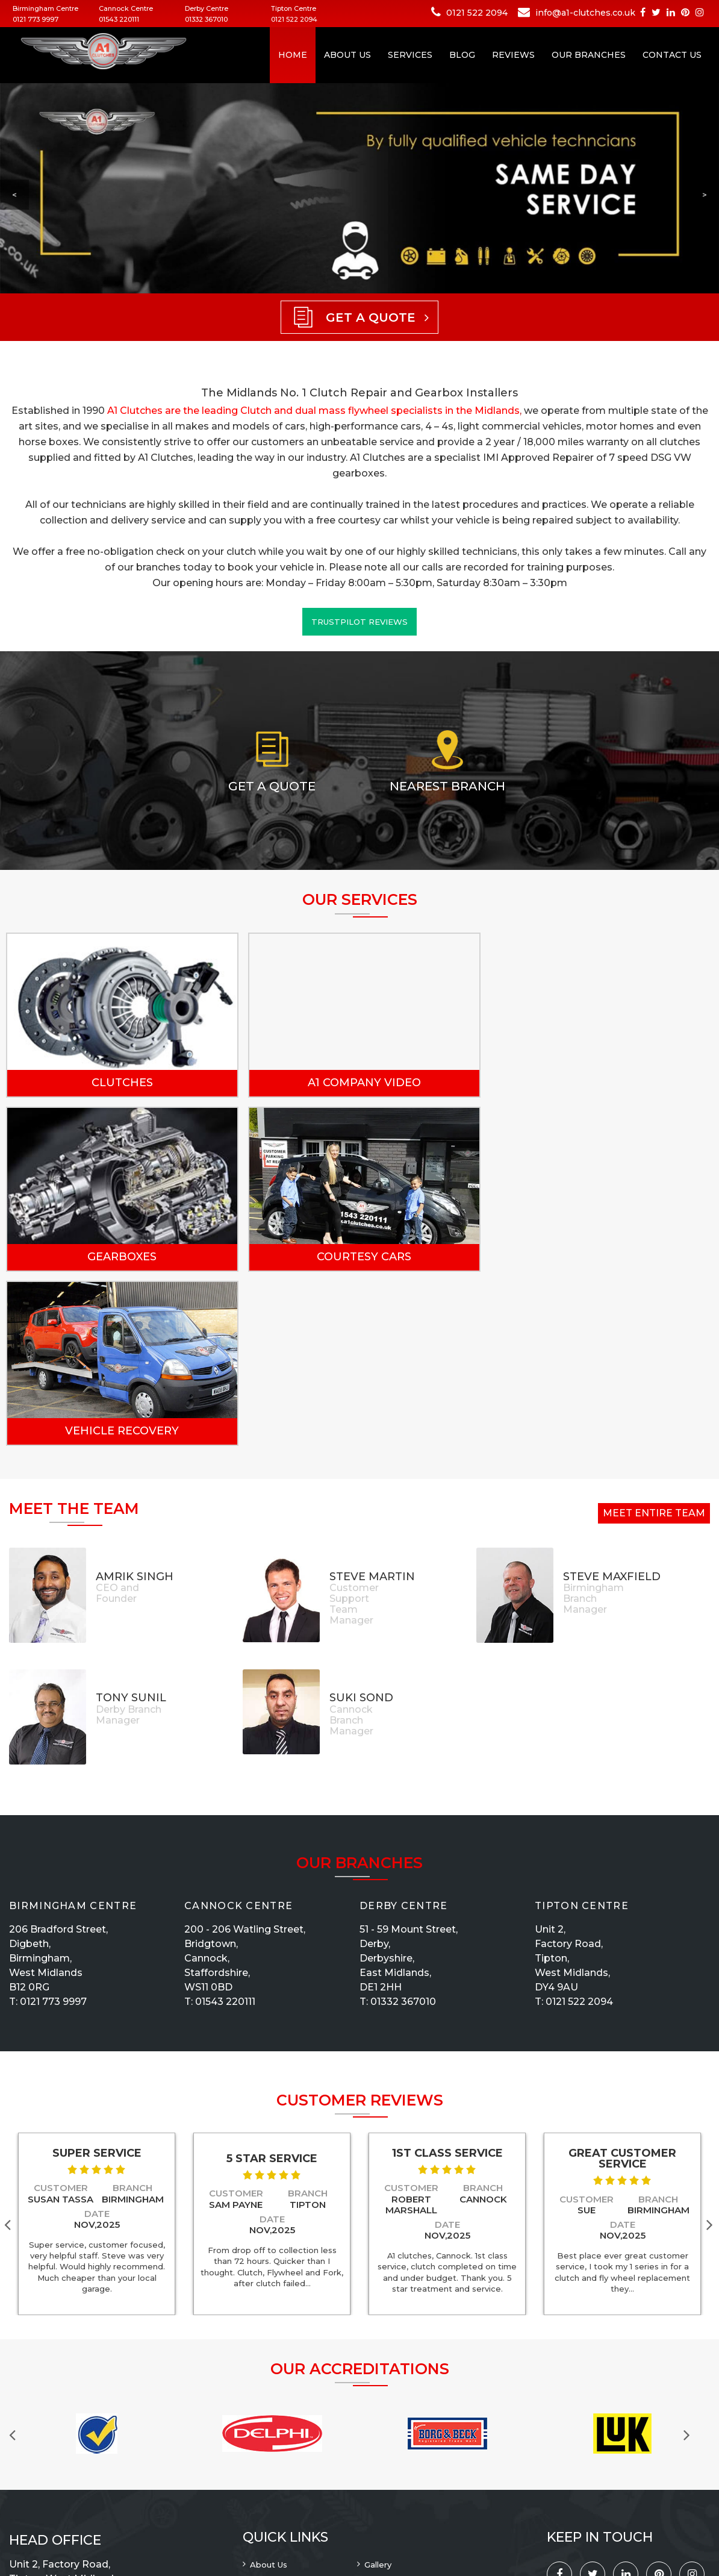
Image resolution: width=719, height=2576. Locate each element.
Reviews (513, 54)
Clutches (119, 1082)
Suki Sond (361, 1523)
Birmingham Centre (73, 1731)
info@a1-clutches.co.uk (585, 12)
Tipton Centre (582, 1731)
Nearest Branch (447, 786)
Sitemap (267, 2453)
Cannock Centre (238, 1731)
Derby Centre (404, 1731)
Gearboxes (591, 1082)
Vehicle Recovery (355, 1256)
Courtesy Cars (119, 1256)
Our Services (390, 2437)
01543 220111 (119, 19)
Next (712, 2050)
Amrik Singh (134, 1402)
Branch (132, 2013)
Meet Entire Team (654, 1339)
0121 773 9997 (35, 19)
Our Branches (589, 54)
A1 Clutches (98, 2537)
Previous (17, 2259)
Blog (462, 54)
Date (97, 2039)
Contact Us (672, 54)
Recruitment (390, 2406)
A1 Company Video (355, 1082)
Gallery (377, 2390)
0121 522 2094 (294, 19)
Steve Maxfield (612, 1402)
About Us (347, 54)
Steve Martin (372, 1402)
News (376, 2469)
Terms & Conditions (404, 2453)
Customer (61, 2013)
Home (292, 54)
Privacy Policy (277, 2422)
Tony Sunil (131, 1523)
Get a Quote (272, 786)
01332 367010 (206, 19)
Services (410, 54)
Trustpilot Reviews (359, 622)
